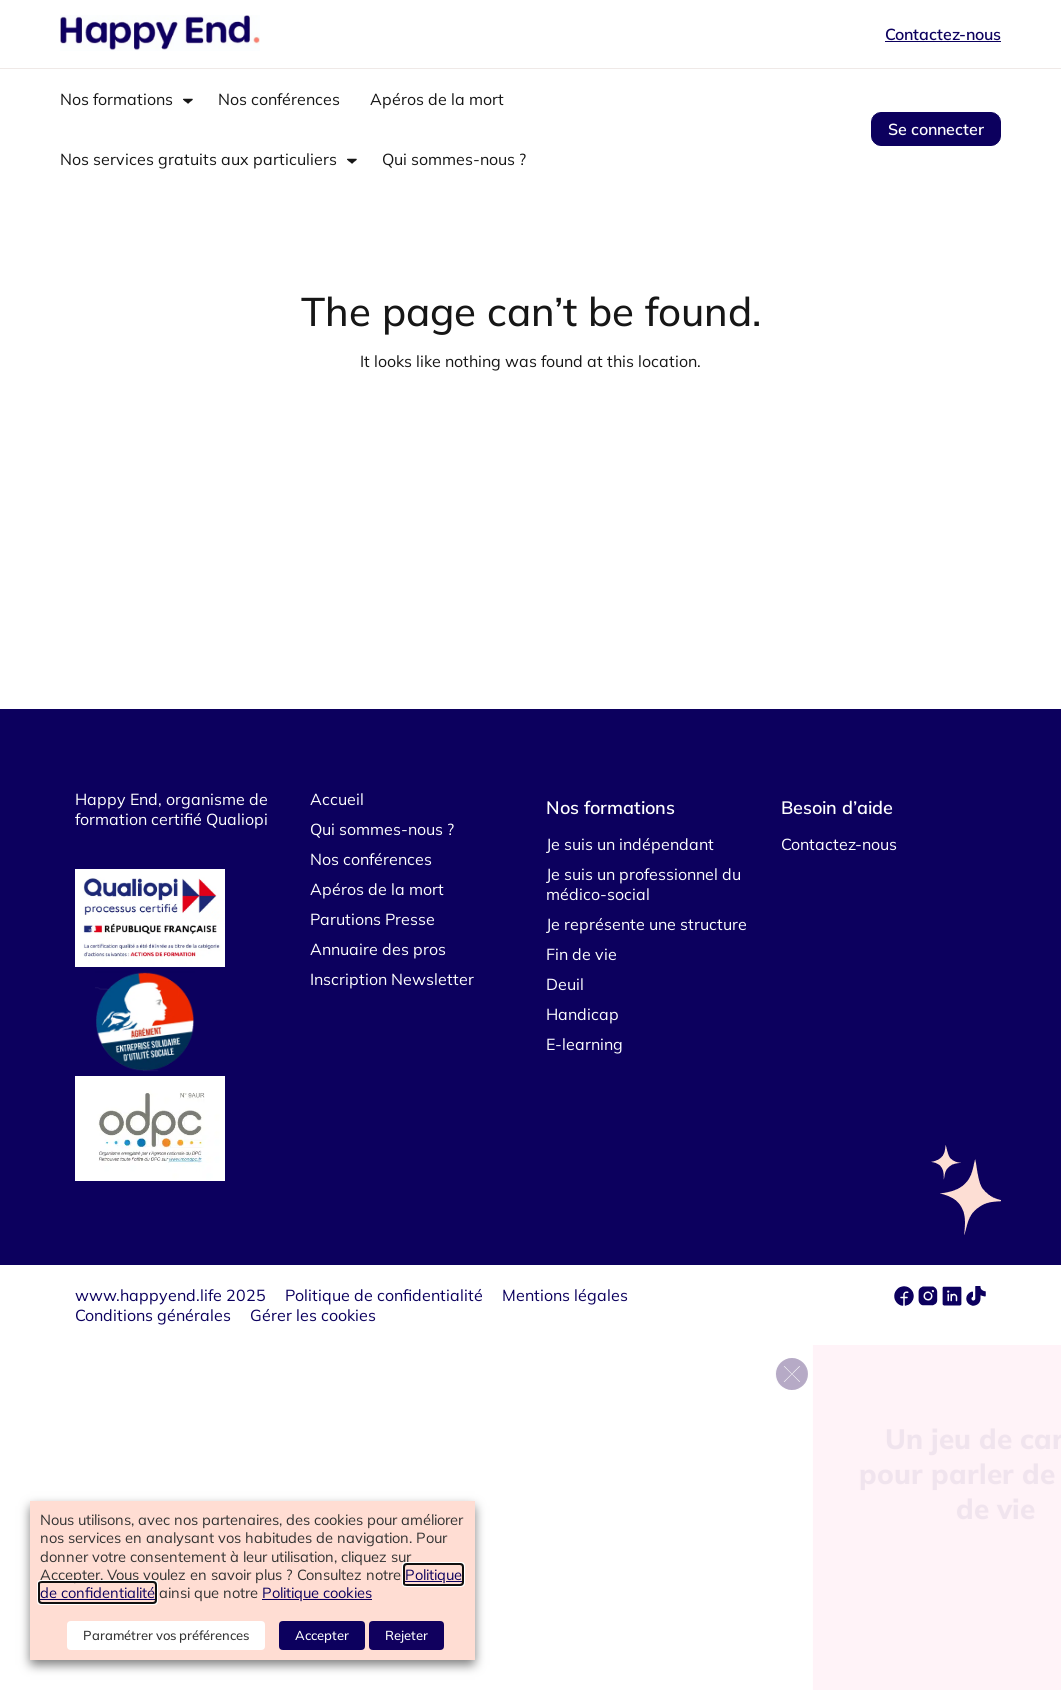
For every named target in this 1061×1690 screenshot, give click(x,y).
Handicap (582, 1014)
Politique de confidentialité (384, 1295)
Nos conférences (279, 99)
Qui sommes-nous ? (454, 159)
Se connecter (936, 129)
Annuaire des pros (378, 949)
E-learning (584, 1044)
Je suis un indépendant (630, 844)
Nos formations (116, 99)
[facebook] (906, 1300)
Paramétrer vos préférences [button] (166, 1635)
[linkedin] (952, 1300)
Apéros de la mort (437, 99)
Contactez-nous (943, 34)
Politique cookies (317, 1592)
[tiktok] (976, 1300)
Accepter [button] (322, 1635)
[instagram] (930, 1300)
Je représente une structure (646, 924)
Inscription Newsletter (392, 979)
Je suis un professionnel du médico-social (643, 884)
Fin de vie (581, 954)
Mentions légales (565, 1295)
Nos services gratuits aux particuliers (198, 159)
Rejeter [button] (406, 1635)
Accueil (337, 799)
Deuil (565, 984)
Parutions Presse (372, 919)
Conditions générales (153, 1315)
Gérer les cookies (313, 1315)
